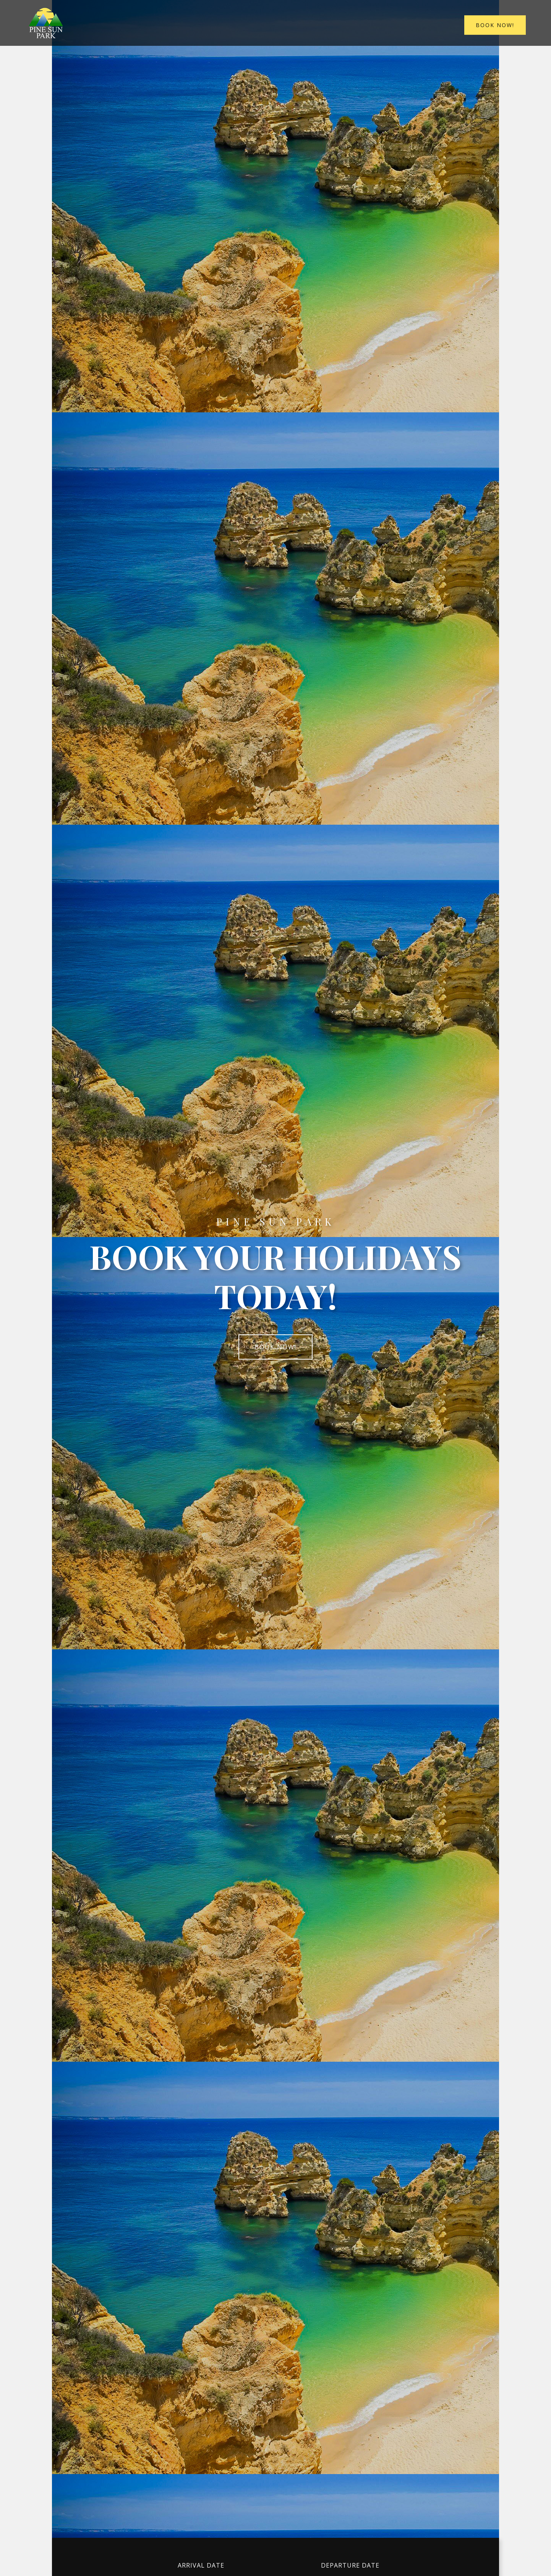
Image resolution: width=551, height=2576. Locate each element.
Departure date (350, 2565)
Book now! (495, 25)
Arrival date (201, 2565)
